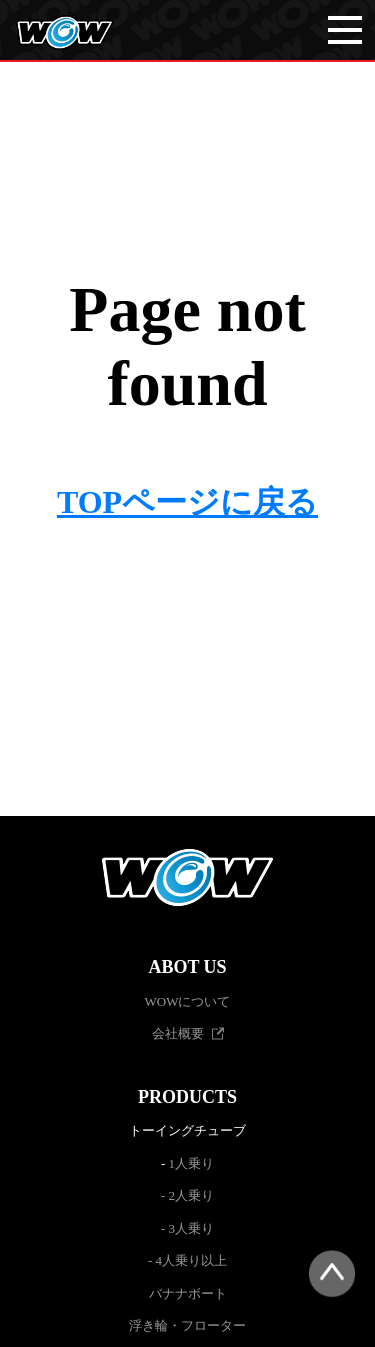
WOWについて (188, 1001)
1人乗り (192, 1163)
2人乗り (192, 1195)
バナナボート (188, 1293)
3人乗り (192, 1228)
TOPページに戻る (187, 502)
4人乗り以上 (192, 1260)
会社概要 (178, 1033)
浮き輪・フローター (187, 1325)
